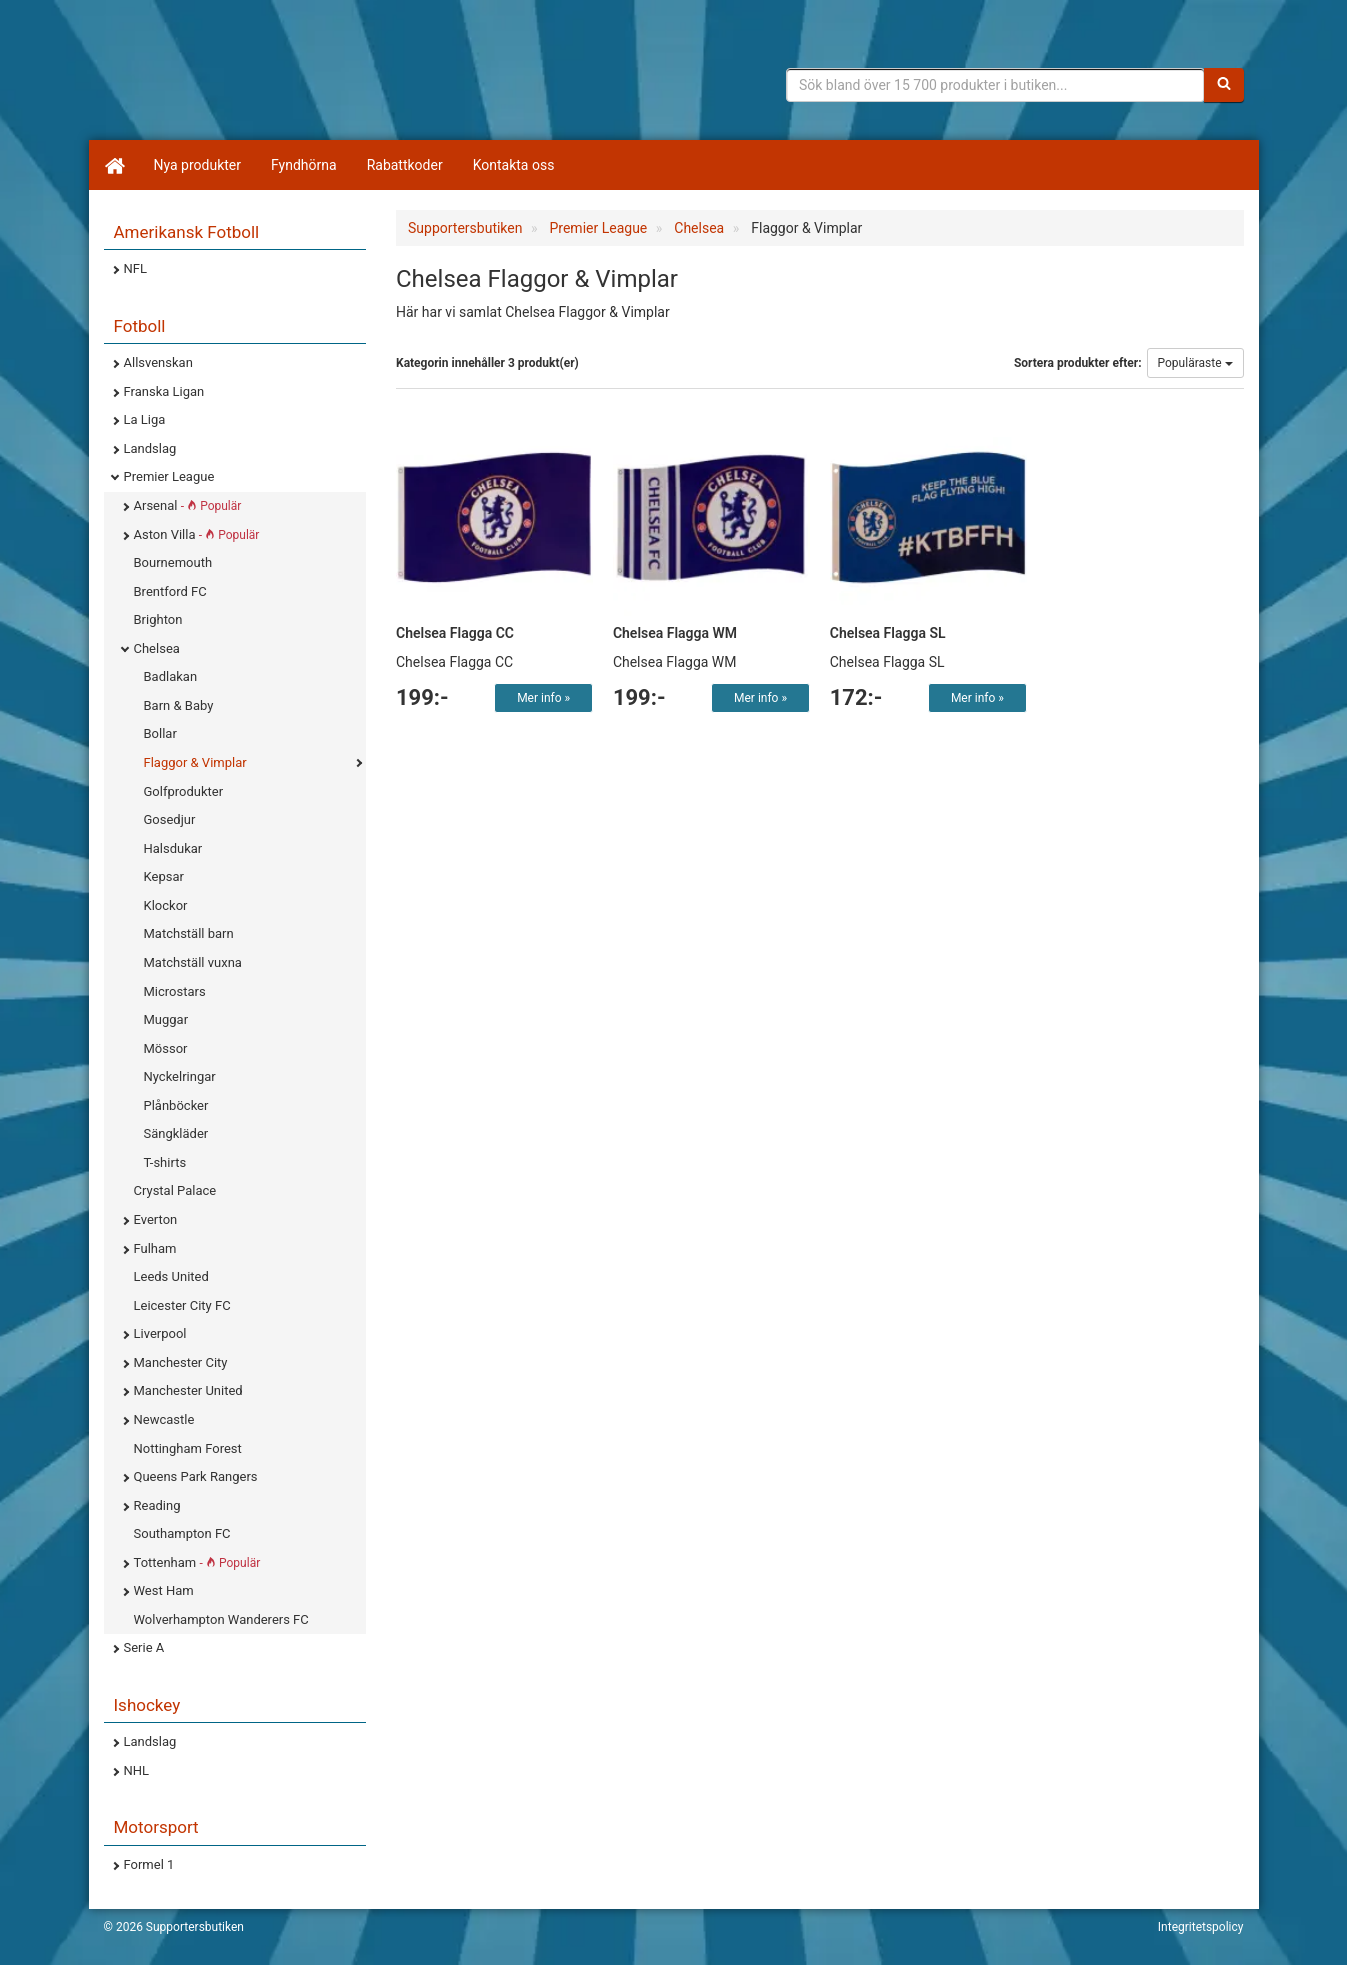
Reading (157, 1505)
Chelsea (157, 648)
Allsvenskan (158, 362)
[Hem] (114, 165)
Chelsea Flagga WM (675, 633)
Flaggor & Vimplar (195, 762)
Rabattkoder (405, 165)
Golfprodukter (184, 791)
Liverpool (160, 1333)
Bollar (160, 733)
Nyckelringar (180, 1076)
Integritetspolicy (1201, 1927)
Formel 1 (149, 1864)
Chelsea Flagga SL (888, 633)
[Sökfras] (995, 85)
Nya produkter (198, 165)
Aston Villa (197, 534)
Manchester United (188, 1390)
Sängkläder (176, 1133)
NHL (137, 1770)
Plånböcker (176, 1105)
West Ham (164, 1590)
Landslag (150, 448)
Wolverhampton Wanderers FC (221, 1619)
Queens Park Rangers (196, 1476)
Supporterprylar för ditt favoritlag (259, 80)
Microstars (175, 991)
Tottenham (197, 1562)
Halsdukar (173, 848)
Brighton (158, 619)
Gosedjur (170, 819)
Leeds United (171, 1276)
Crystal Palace (175, 1190)
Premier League (169, 476)
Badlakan (171, 676)
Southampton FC (182, 1533)
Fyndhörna (304, 165)
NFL (135, 268)
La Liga (145, 419)
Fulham (155, 1248)
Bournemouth (173, 562)
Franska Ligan (164, 391)
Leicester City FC (182, 1305)
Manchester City (181, 1362)
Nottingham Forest (188, 1448)
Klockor (166, 905)
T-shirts (165, 1162)
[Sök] (1224, 85)
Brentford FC (170, 591)
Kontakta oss (514, 165)
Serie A (144, 1647)
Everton (156, 1219)
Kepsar (164, 876)
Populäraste (1195, 363)
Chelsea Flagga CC (455, 633)
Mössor (166, 1048)
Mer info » (543, 698)
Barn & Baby (179, 705)
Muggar (166, 1019)
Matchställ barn (189, 933)
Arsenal (188, 505)
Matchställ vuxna (193, 962)
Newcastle (164, 1419)
